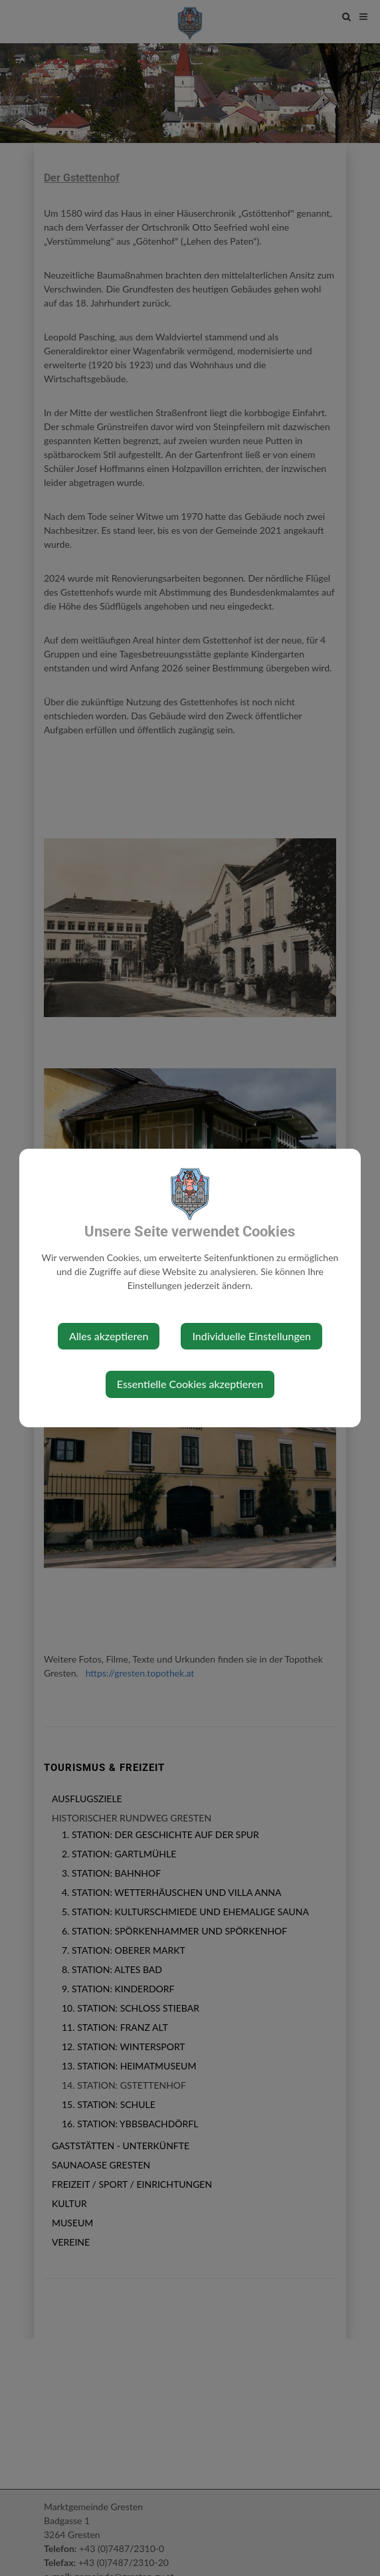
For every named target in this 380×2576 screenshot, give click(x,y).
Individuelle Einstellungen (251, 1336)
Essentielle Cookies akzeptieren (190, 1383)
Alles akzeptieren (108, 1336)
